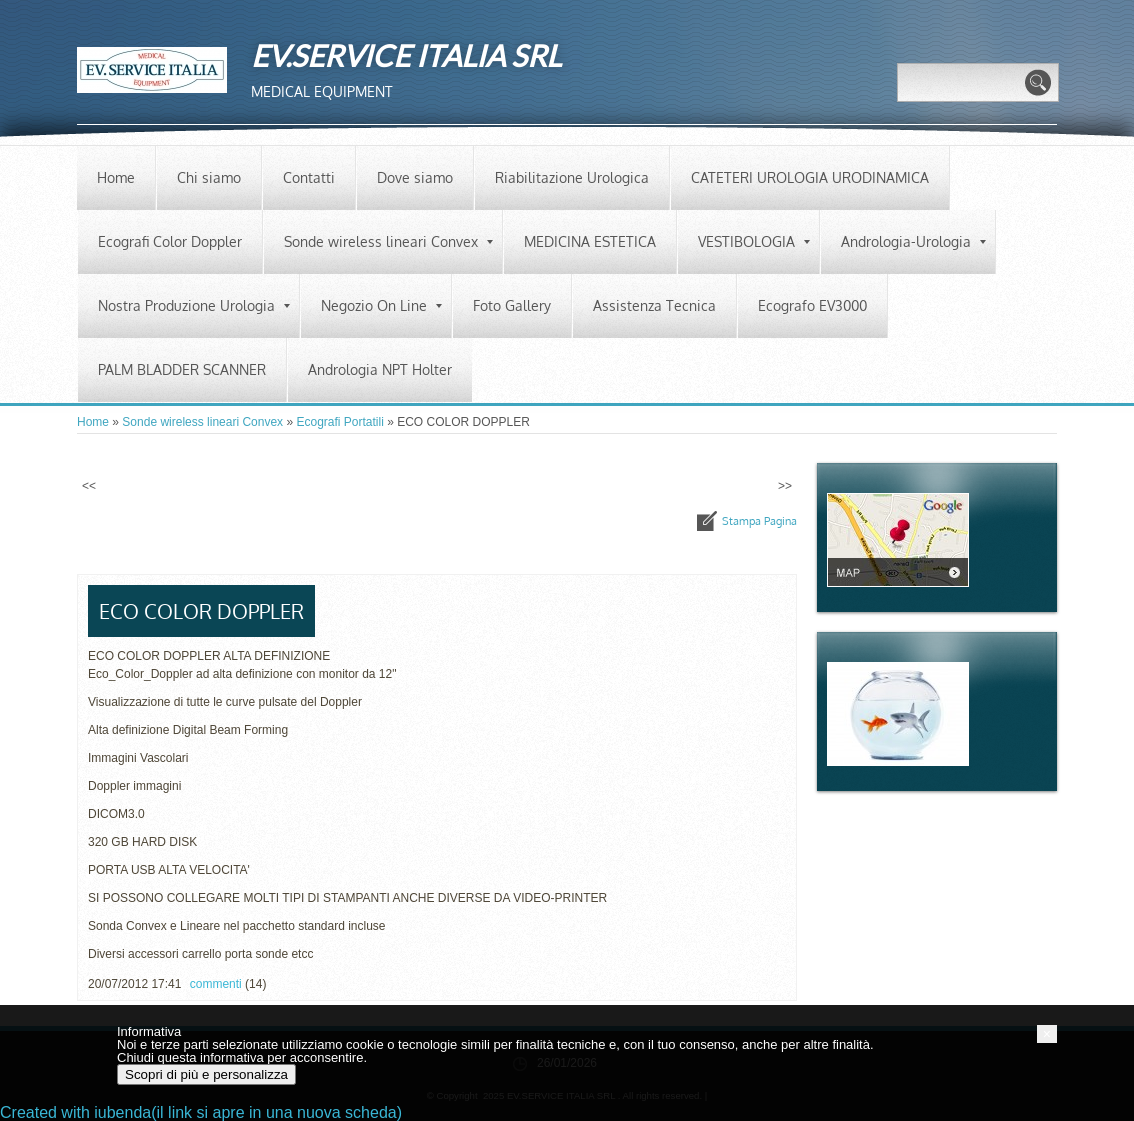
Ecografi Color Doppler (170, 241)
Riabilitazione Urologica (572, 177)
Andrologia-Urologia (913, 241)
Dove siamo (415, 177)
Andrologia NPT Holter (380, 369)
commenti (216, 984)
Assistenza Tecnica (654, 305)
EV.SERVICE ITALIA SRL (406, 55)
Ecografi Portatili (339, 422)
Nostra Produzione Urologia (194, 305)
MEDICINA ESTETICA (590, 241)
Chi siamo (209, 177)
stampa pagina (759, 521)
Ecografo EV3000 (812, 305)
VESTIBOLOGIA (754, 241)
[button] (1047, 1034)
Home (116, 177)
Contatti (309, 177)
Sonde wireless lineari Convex (388, 241)
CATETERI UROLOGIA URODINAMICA (810, 177)
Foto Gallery (512, 305)
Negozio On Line (381, 305)
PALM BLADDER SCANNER (182, 369)
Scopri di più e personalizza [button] (206, 1074)
